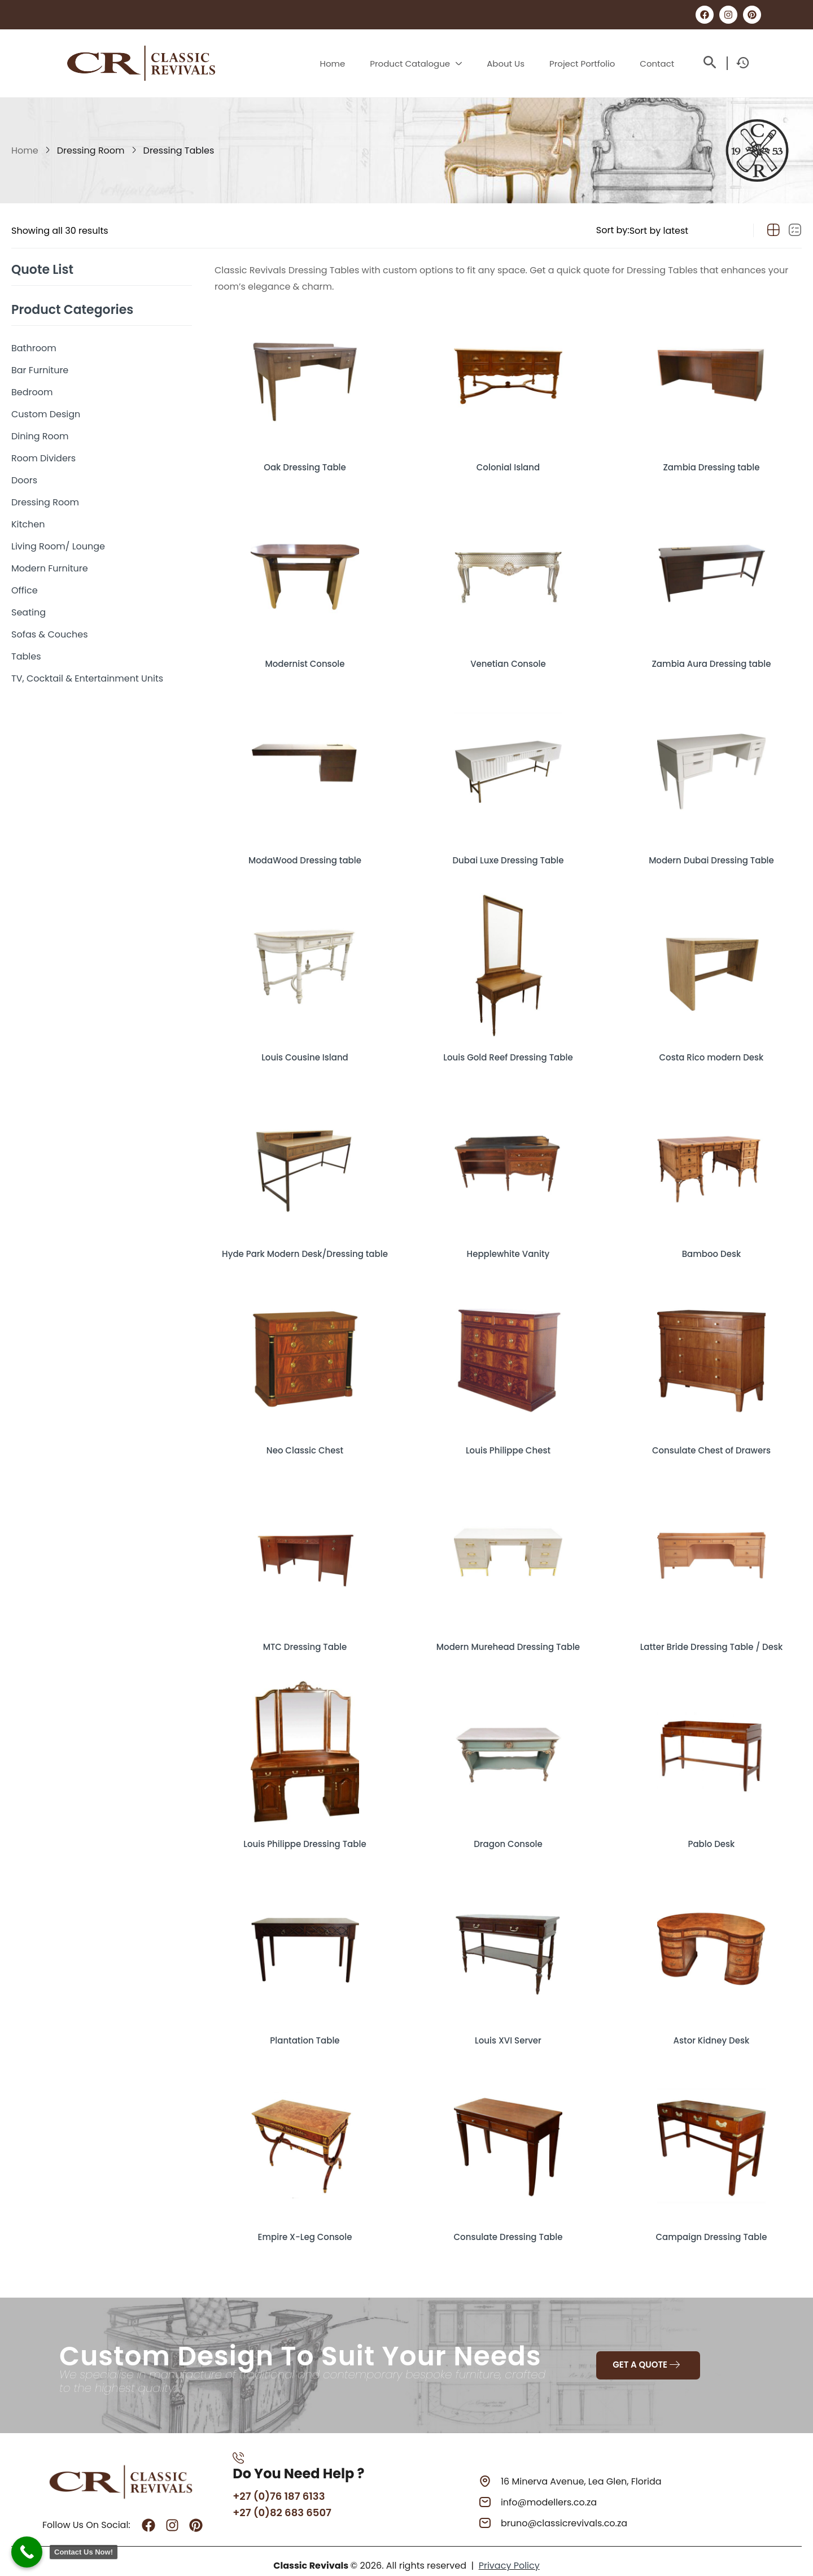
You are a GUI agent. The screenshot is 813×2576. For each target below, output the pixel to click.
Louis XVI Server (508, 2027)
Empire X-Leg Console (305, 2222)
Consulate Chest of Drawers (711, 1440)
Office (24, 590)
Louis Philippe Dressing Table (304, 1832)
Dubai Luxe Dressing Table (508, 854)
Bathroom (33, 348)
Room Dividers (43, 458)
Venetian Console (508, 658)
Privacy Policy (509, 2554)
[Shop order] (685, 230)
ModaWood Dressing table (304, 854)
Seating (28, 612)
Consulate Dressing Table (508, 2222)
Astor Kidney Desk (711, 2027)
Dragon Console (508, 1832)
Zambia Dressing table (711, 463)
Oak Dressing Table (304, 463)
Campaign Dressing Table (711, 2222)
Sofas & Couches (49, 634)
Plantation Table (305, 2027)
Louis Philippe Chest (508, 1440)
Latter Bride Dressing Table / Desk (711, 1636)
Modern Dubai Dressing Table (711, 854)
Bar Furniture (39, 370)
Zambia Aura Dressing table (711, 658)
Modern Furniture (49, 568)
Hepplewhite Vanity (508, 1245)
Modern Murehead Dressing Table (507, 1636)
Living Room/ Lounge (58, 546)
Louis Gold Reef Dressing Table (508, 1050)
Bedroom (32, 392)
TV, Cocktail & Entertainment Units (87, 678)
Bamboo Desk (711, 1245)
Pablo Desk (711, 1832)
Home (24, 150)
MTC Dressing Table (305, 1636)
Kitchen (28, 524)
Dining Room (39, 436)
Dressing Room (91, 150)
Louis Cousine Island (305, 1050)
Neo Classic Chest (305, 1440)
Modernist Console (305, 658)
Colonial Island (508, 463)
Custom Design (45, 414)
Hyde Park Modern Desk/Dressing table (304, 1245)
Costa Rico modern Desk (711, 1050)
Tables (26, 656)
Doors (24, 480)
